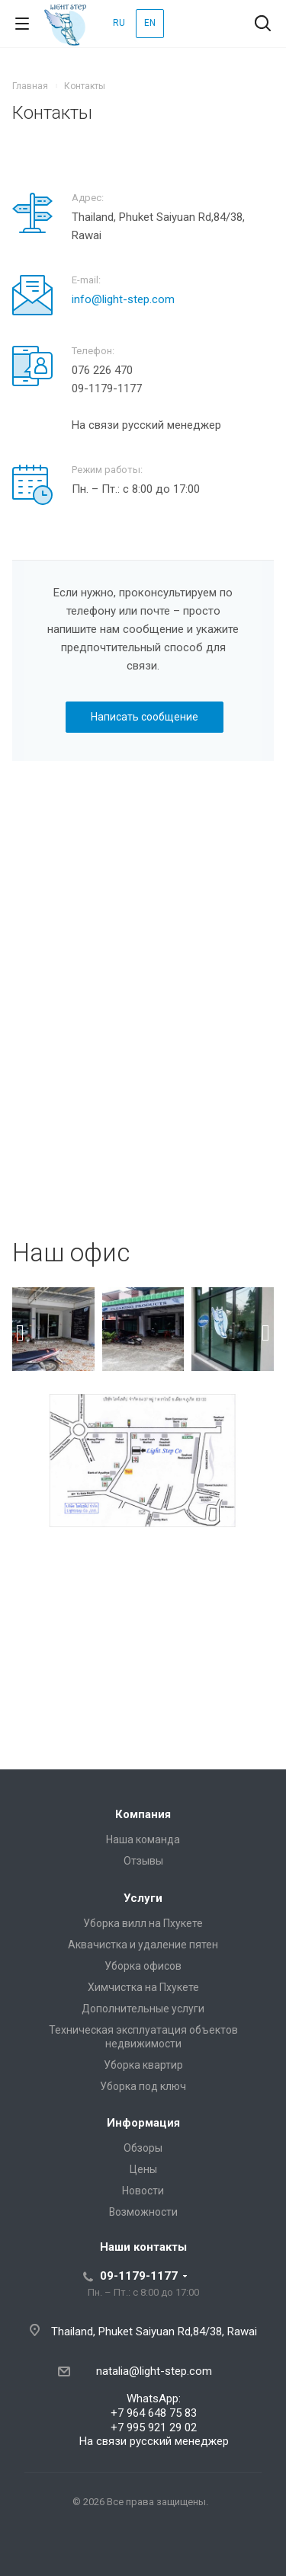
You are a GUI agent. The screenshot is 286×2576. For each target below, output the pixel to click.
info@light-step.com (123, 299)
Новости (143, 2190)
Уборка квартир (143, 2065)
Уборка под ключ (143, 2086)
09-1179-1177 (139, 2276)
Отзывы (143, 1861)
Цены (143, 2169)
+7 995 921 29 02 (154, 2427)
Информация (143, 2123)
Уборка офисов (143, 1966)
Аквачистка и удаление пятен (143, 1944)
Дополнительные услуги (143, 2008)
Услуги (143, 1898)
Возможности (143, 2212)
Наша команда (143, 1839)
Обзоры (143, 2148)
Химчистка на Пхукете (143, 1987)
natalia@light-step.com (154, 2371)
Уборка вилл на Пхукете (143, 1923)
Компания (143, 1814)
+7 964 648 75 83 (154, 2413)
